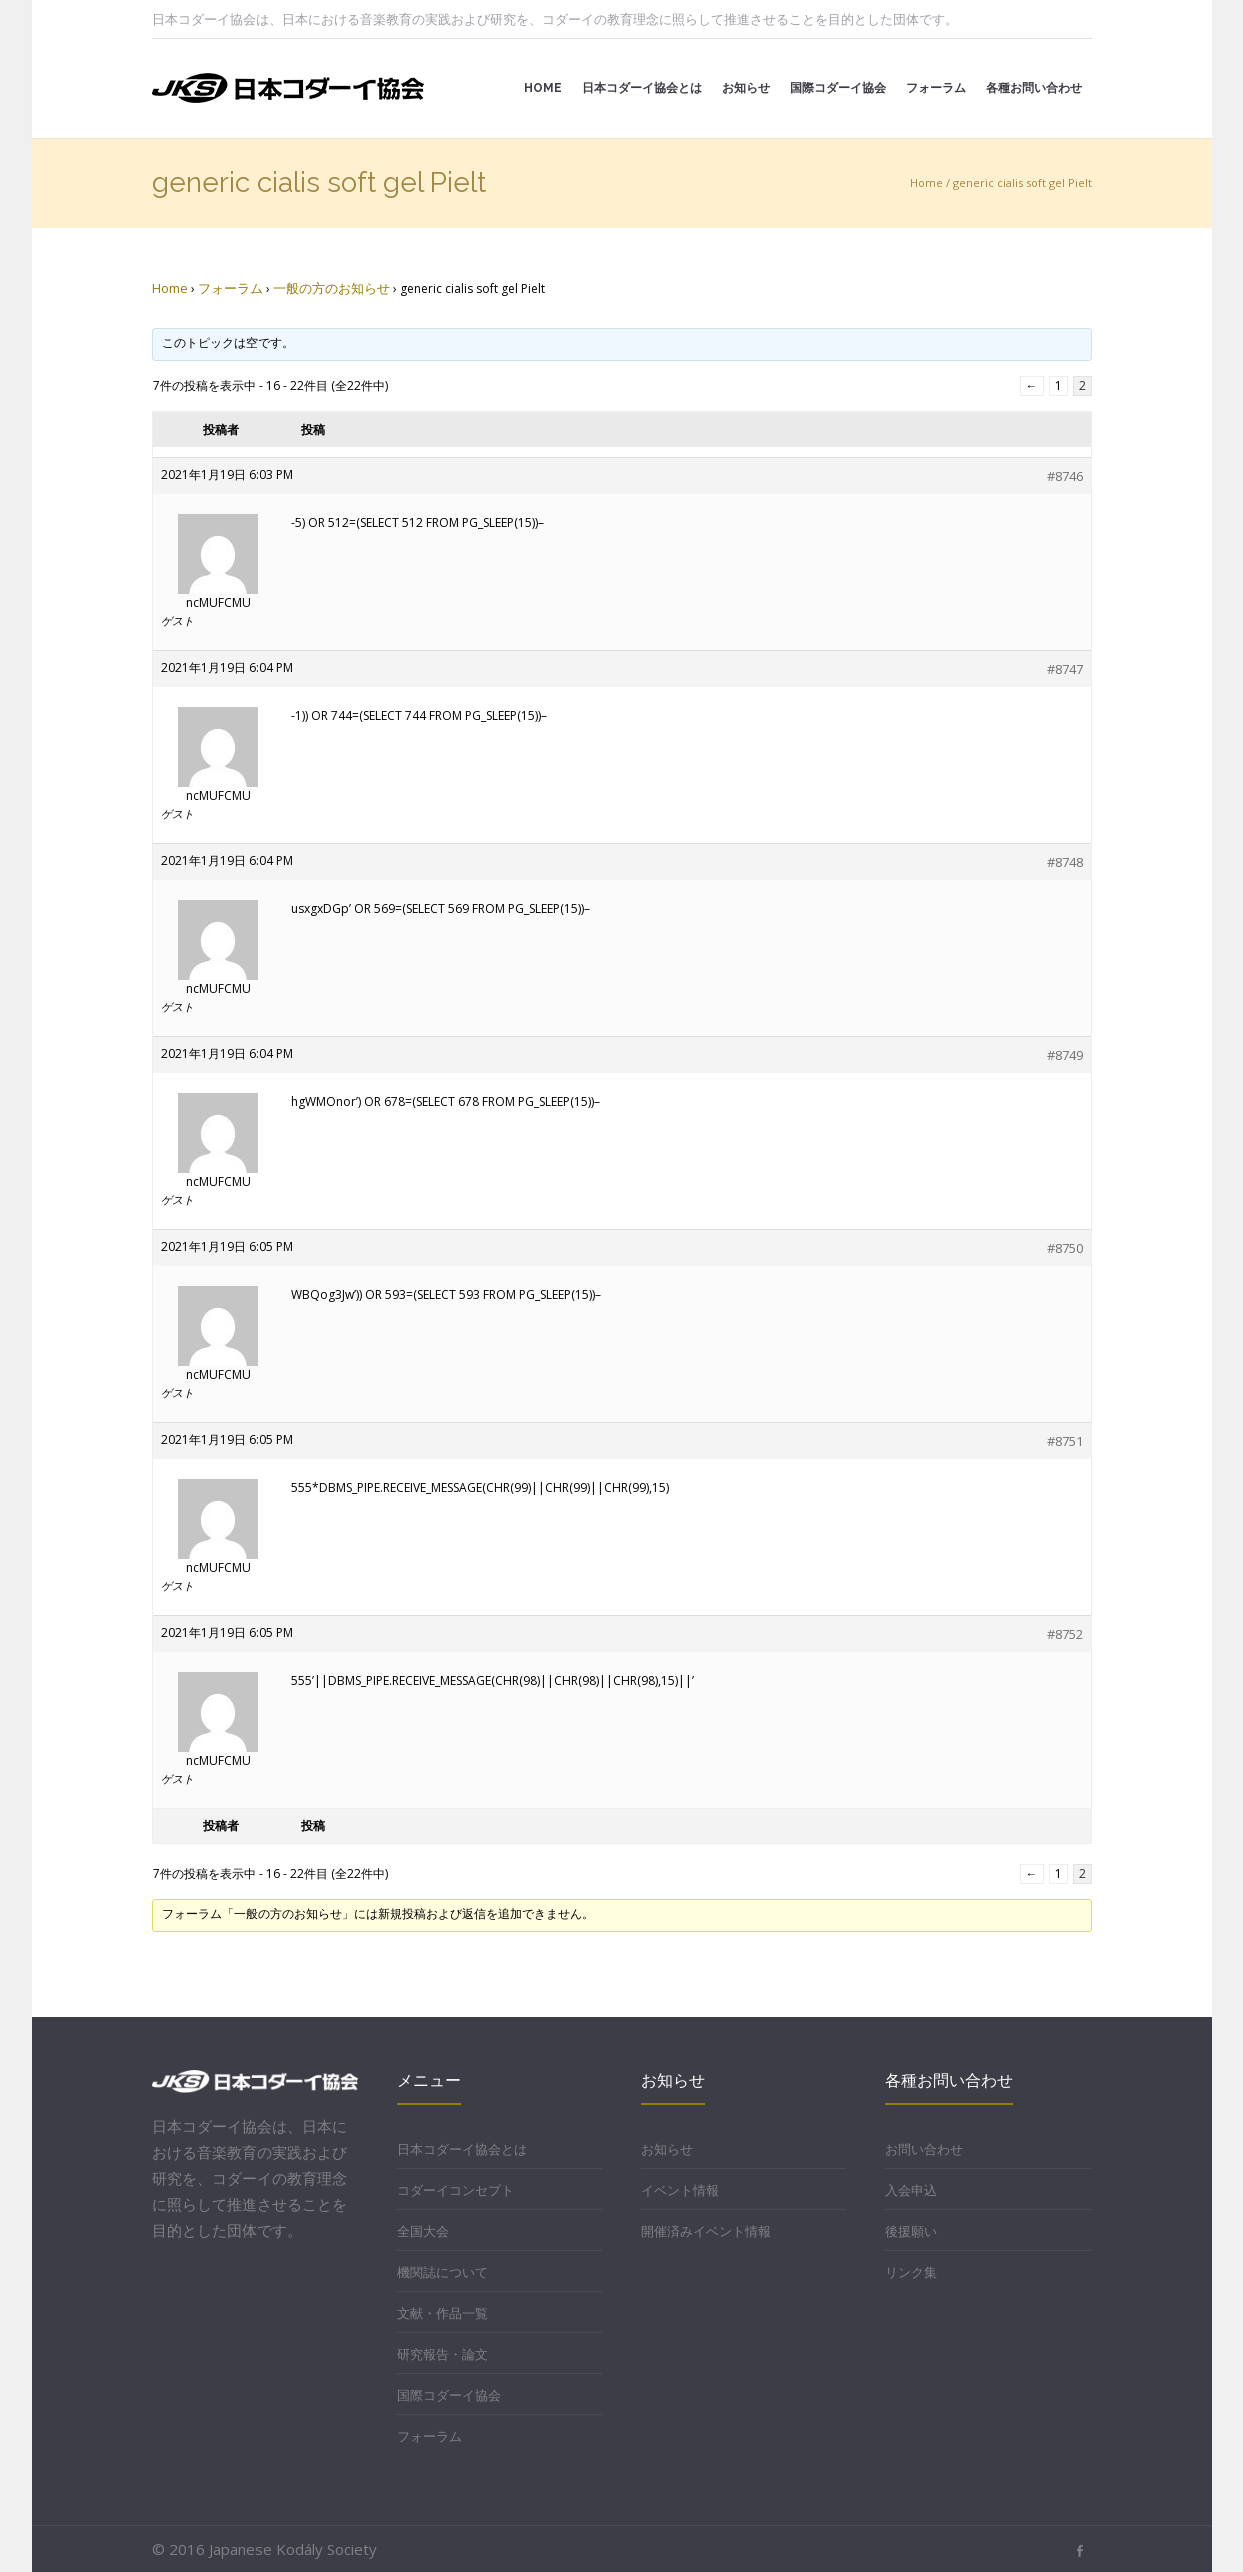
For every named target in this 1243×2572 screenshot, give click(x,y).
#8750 (1065, 1248)
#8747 (1065, 669)
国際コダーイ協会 (449, 2395)
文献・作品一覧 (442, 2313)
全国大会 (423, 2231)
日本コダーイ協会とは (462, 2149)
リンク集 (911, 2272)
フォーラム (230, 288)
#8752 (1065, 1634)
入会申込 (911, 2190)
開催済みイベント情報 (706, 2231)
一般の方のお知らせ (331, 288)
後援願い (911, 2231)
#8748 (1065, 862)
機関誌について (442, 2272)
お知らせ (667, 2149)
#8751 (1065, 1441)
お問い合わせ (924, 2149)
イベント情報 (680, 2190)
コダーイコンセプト (455, 2190)
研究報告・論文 (442, 2354)
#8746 (1065, 476)
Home (926, 182)
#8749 (1065, 1055)
